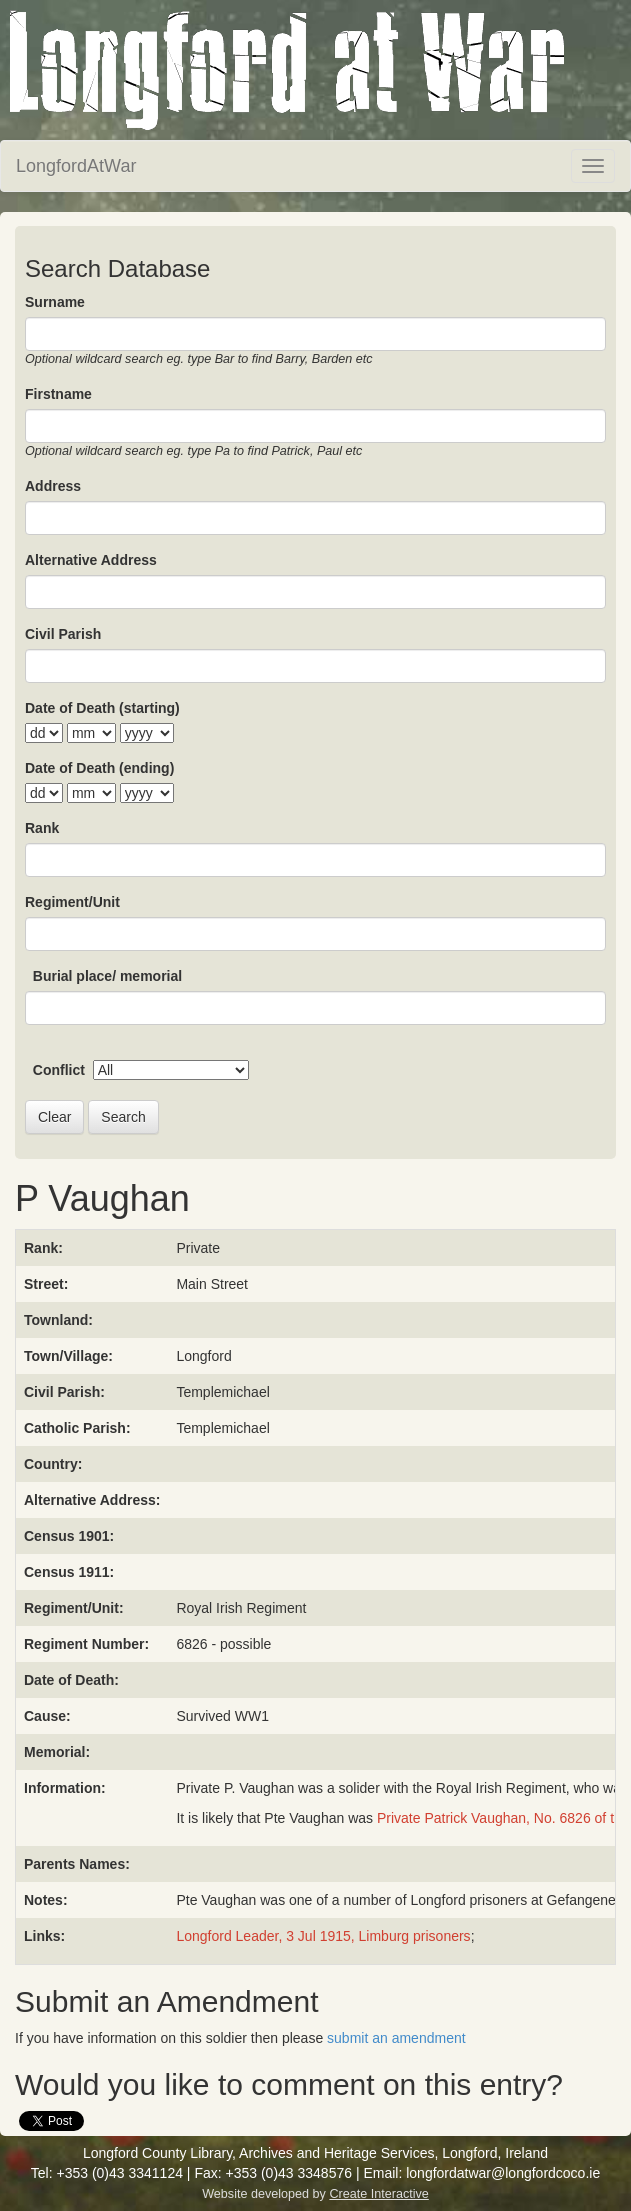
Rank (42, 828)
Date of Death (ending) (99, 768)
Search (123, 1117)
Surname (55, 302)
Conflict (59, 1070)
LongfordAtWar (76, 166)
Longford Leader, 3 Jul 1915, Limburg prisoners (323, 1936)
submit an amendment (396, 2038)
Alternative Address (91, 560)
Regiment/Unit (72, 902)
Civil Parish (63, 634)
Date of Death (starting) (102, 708)
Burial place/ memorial (107, 976)
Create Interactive (378, 2194)
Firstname (58, 394)
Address (53, 486)
